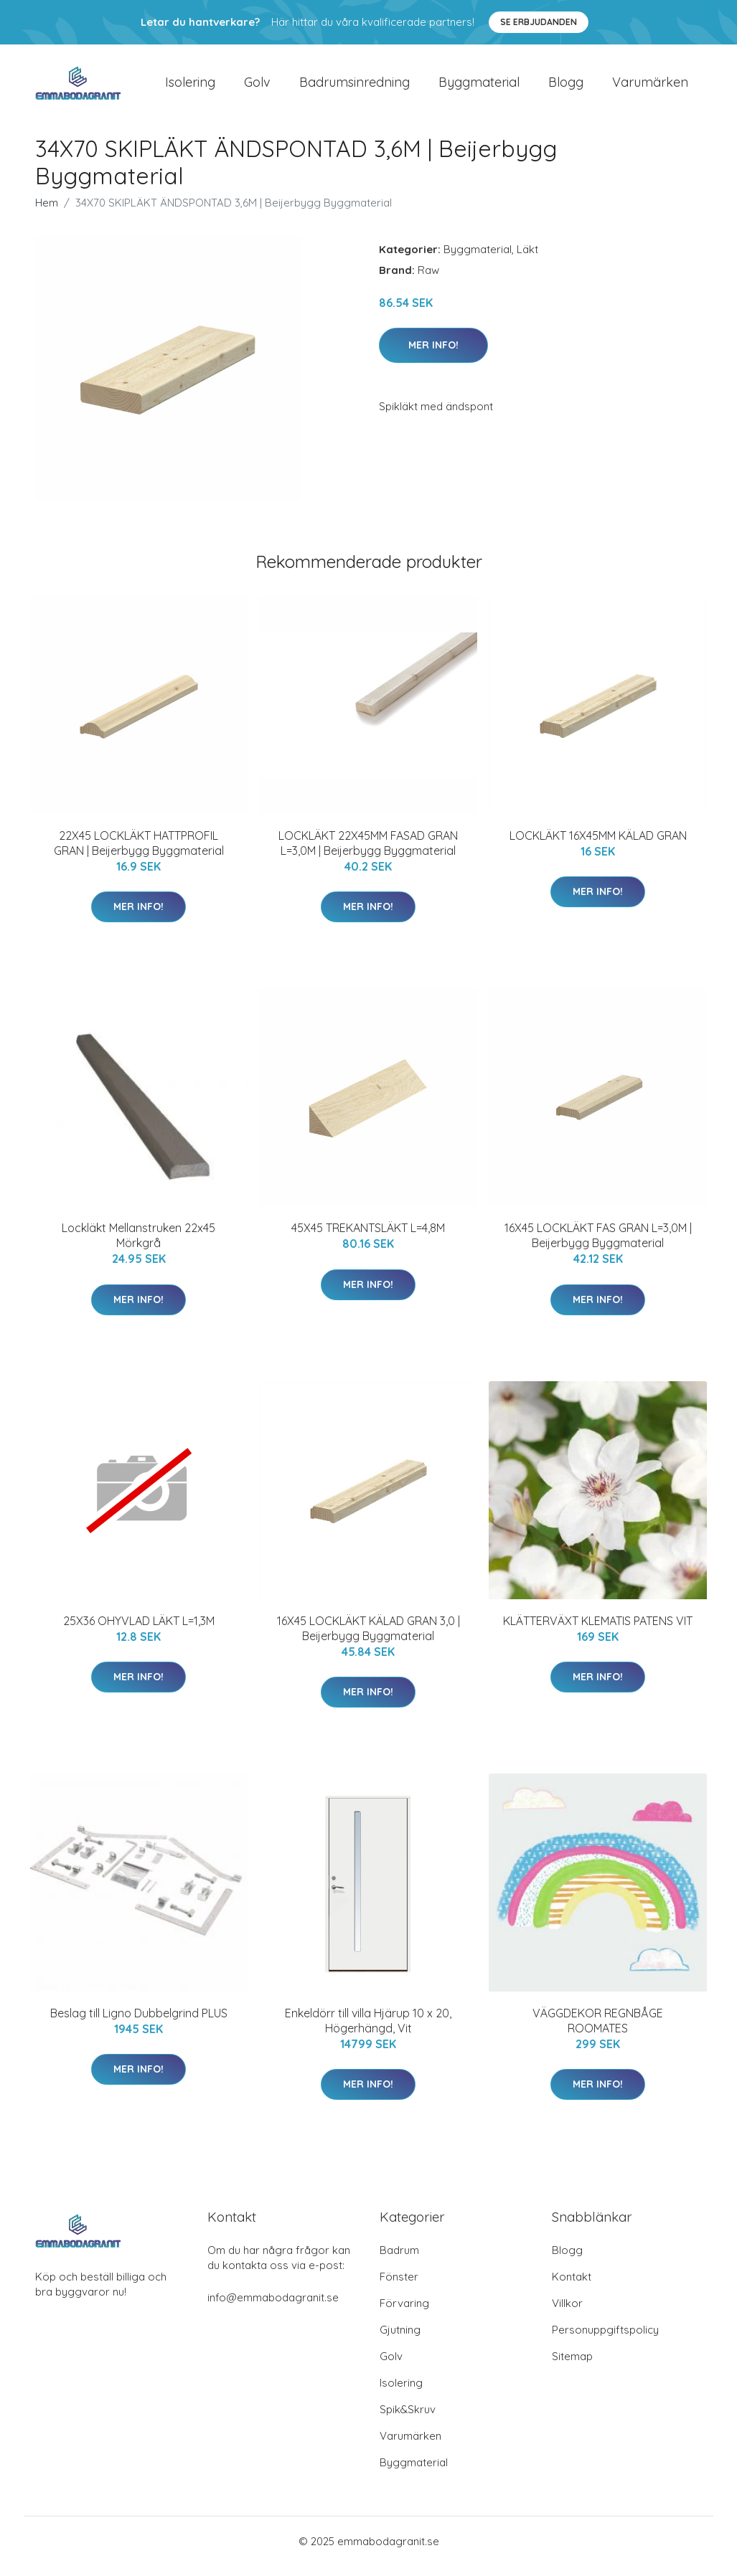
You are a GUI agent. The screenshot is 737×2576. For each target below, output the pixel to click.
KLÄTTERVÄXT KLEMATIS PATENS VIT (598, 1631)
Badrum (399, 2260)
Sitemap (572, 2366)
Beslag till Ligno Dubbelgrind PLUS (138, 2023)
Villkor (567, 2313)
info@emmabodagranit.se (273, 2307)
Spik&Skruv (408, 2419)
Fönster (399, 2286)
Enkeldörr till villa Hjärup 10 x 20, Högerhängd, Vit (368, 2030)
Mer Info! (433, 355)
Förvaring (404, 2313)
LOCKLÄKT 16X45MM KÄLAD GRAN (598, 845)
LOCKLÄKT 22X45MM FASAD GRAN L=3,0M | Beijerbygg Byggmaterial (368, 853)
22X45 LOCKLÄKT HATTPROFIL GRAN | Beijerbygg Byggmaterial (139, 853)
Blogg (565, 87)
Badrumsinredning (354, 87)
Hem (46, 212)
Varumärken (650, 87)
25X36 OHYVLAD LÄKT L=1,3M (139, 1631)
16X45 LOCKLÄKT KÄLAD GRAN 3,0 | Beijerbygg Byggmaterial (368, 1638)
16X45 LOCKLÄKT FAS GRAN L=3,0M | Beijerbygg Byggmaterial (598, 1245)
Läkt (527, 259)
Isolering (190, 87)
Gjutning (400, 2340)
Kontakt (571, 2286)
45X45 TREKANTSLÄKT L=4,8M (368, 1238)
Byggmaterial (479, 87)
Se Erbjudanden (538, 21)
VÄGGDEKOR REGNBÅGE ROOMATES (597, 2030)
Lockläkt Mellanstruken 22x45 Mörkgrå (138, 1245)
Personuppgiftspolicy (605, 2340)
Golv (257, 87)
